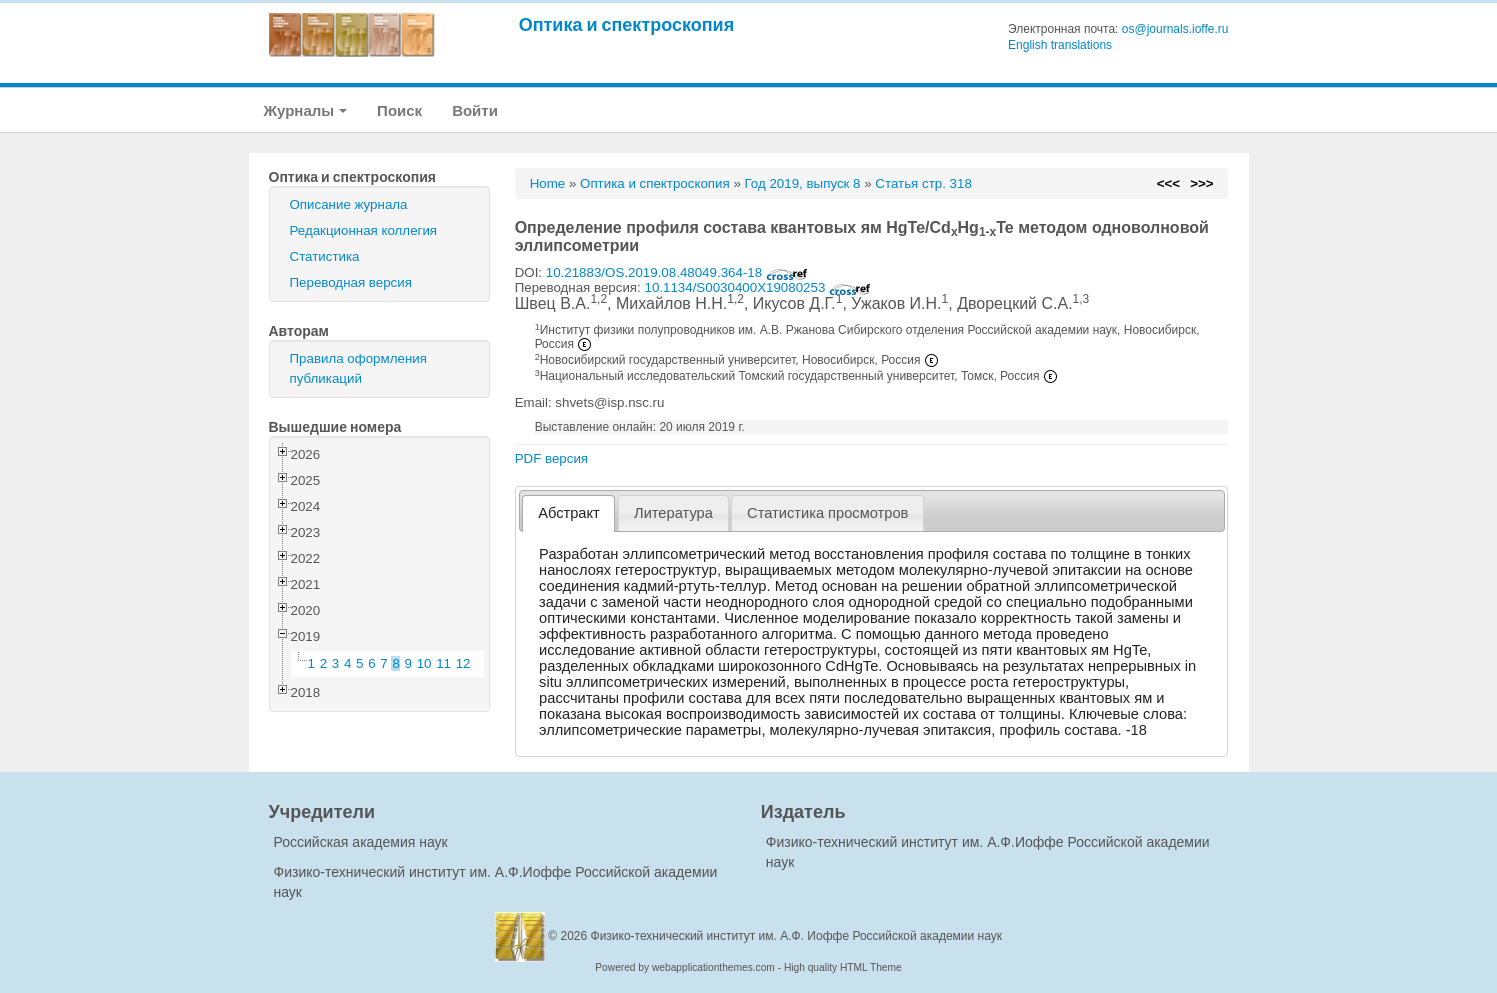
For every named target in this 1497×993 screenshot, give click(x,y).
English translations (1060, 45)
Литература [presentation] (673, 513)
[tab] (568, 513)
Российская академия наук (361, 842)
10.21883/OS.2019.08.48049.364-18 (677, 272)
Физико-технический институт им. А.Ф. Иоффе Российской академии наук (797, 936)
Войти (475, 110)
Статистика (325, 256)
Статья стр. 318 (923, 183)
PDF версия (551, 458)
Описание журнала (349, 204)
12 (463, 663)
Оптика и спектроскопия (627, 24)
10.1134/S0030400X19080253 (757, 287)
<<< (1168, 183)
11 (443, 663)
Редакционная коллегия (364, 230)
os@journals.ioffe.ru (1175, 29)
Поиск (399, 110)
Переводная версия (351, 282)
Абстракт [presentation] (569, 513)
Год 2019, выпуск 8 (803, 183)
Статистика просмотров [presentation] (827, 513)
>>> (1201, 183)
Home (548, 183)
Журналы (306, 110)
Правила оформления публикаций (358, 368)
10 (424, 663)
